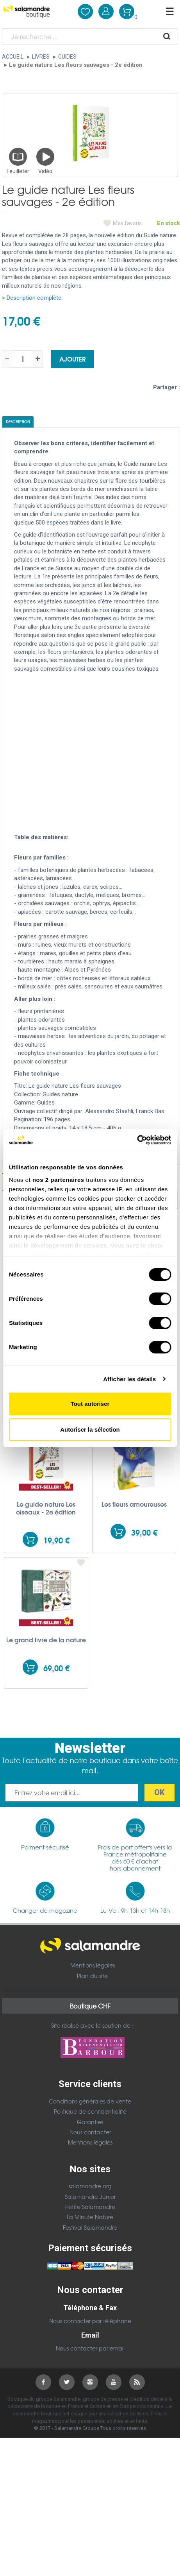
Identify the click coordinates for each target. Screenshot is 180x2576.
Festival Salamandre (90, 2227)
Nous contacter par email (90, 2348)
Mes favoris (127, 223)
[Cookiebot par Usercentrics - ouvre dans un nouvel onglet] (137, 1140)
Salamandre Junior (90, 2196)
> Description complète (31, 297)
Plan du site (92, 1976)
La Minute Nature (90, 2217)
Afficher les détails (129, 1379)
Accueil (12, 57)
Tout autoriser (90, 1403)
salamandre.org (90, 2186)
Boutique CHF (90, 2005)
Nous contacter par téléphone (90, 2321)
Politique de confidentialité (90, 2111)
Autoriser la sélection (90, 1429)
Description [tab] (18, 421)
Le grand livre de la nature (46, 1639)
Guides (67, 57)
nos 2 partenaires (58, 1179)
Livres (41, 57)
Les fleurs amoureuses (134, 1504)
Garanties (90, 2122)
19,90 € (56, 1540)
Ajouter (72, 358)
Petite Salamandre (90, 2207)
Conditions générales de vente (90, 2101)
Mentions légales (92, 1965)
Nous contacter (90, 2132)
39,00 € (144, 1532)
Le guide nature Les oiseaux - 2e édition (46, 1508)
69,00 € (56, 1668)
